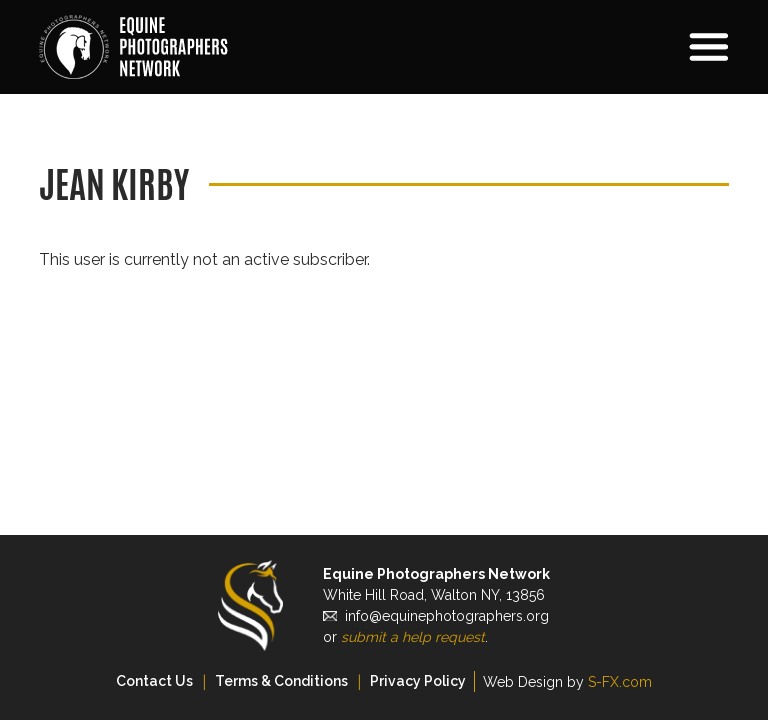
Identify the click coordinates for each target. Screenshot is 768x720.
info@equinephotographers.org (447, 616)
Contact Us (154, 681)
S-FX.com (620, 682)
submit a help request (413, 637)
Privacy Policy (418, 681)
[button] (624, 47)
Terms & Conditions (281, 681)
